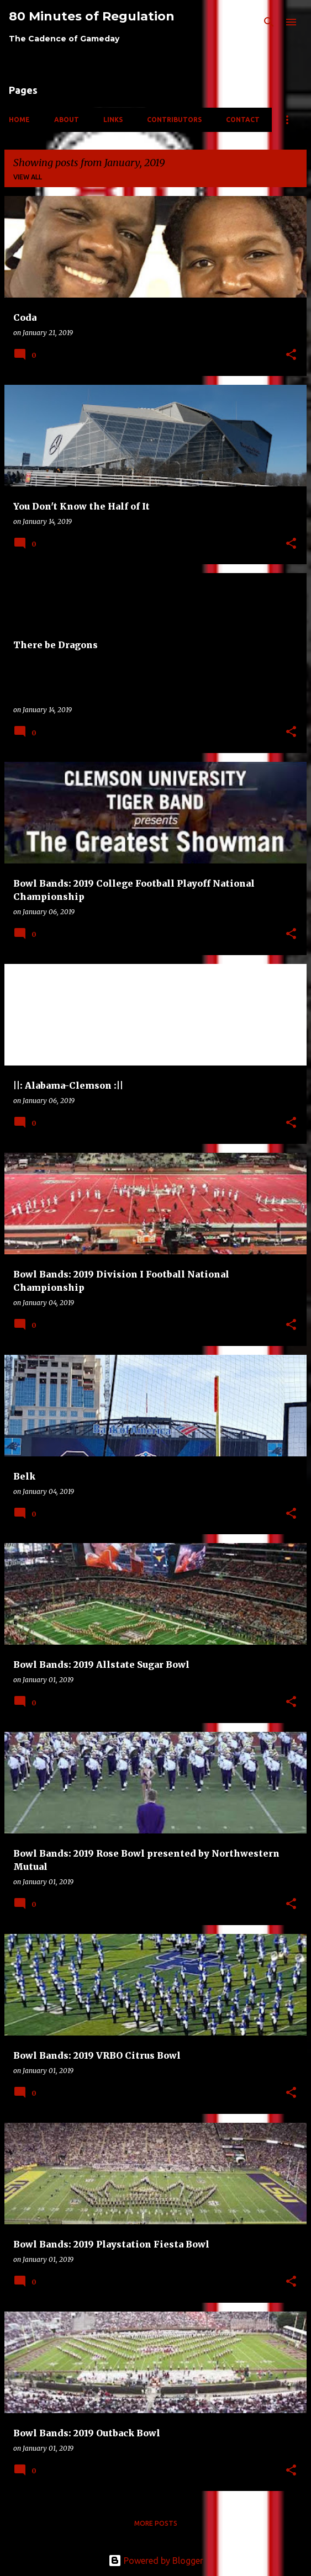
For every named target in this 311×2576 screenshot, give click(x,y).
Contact (243, 119)
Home (19, 119)
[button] (291, 355)
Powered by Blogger (155, 2561)
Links (113, 119)
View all (27, 177)
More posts (155, 2523)
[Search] (269, 22)
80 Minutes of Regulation (92, 16)
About (66, 119)
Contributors (174, 119)
